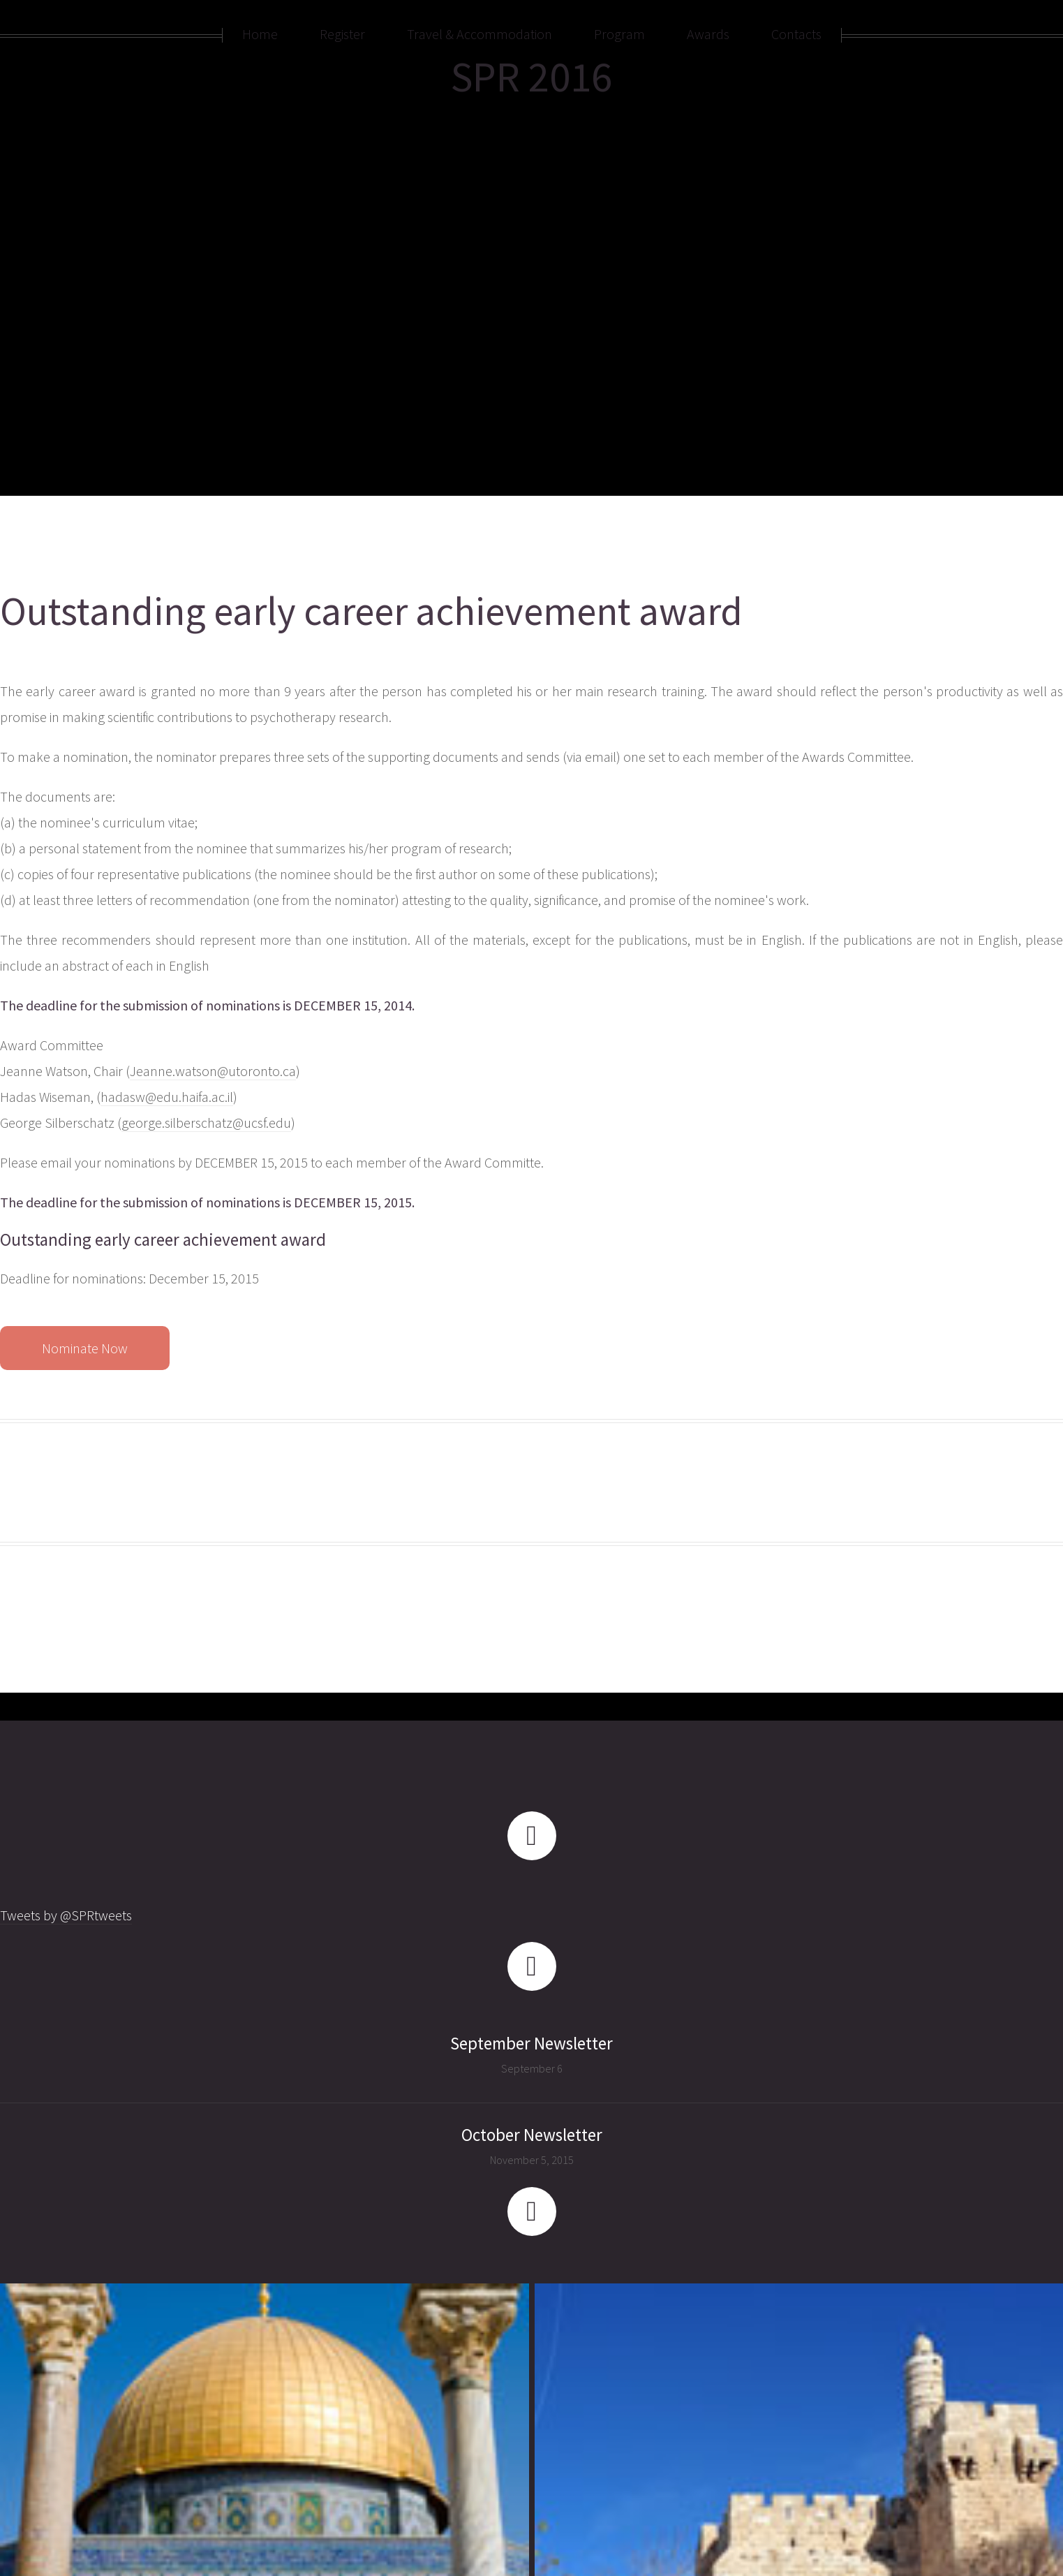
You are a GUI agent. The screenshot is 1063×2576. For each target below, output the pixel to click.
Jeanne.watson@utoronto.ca (213, 1071)
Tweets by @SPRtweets (66, 1915)
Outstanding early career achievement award (371, 611)
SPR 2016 (531, 76)
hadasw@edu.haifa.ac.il (167, 1096)
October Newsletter (531, 2135)
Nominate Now (85, 1348)
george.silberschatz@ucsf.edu (206, 1122)
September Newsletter (531, 2043)
